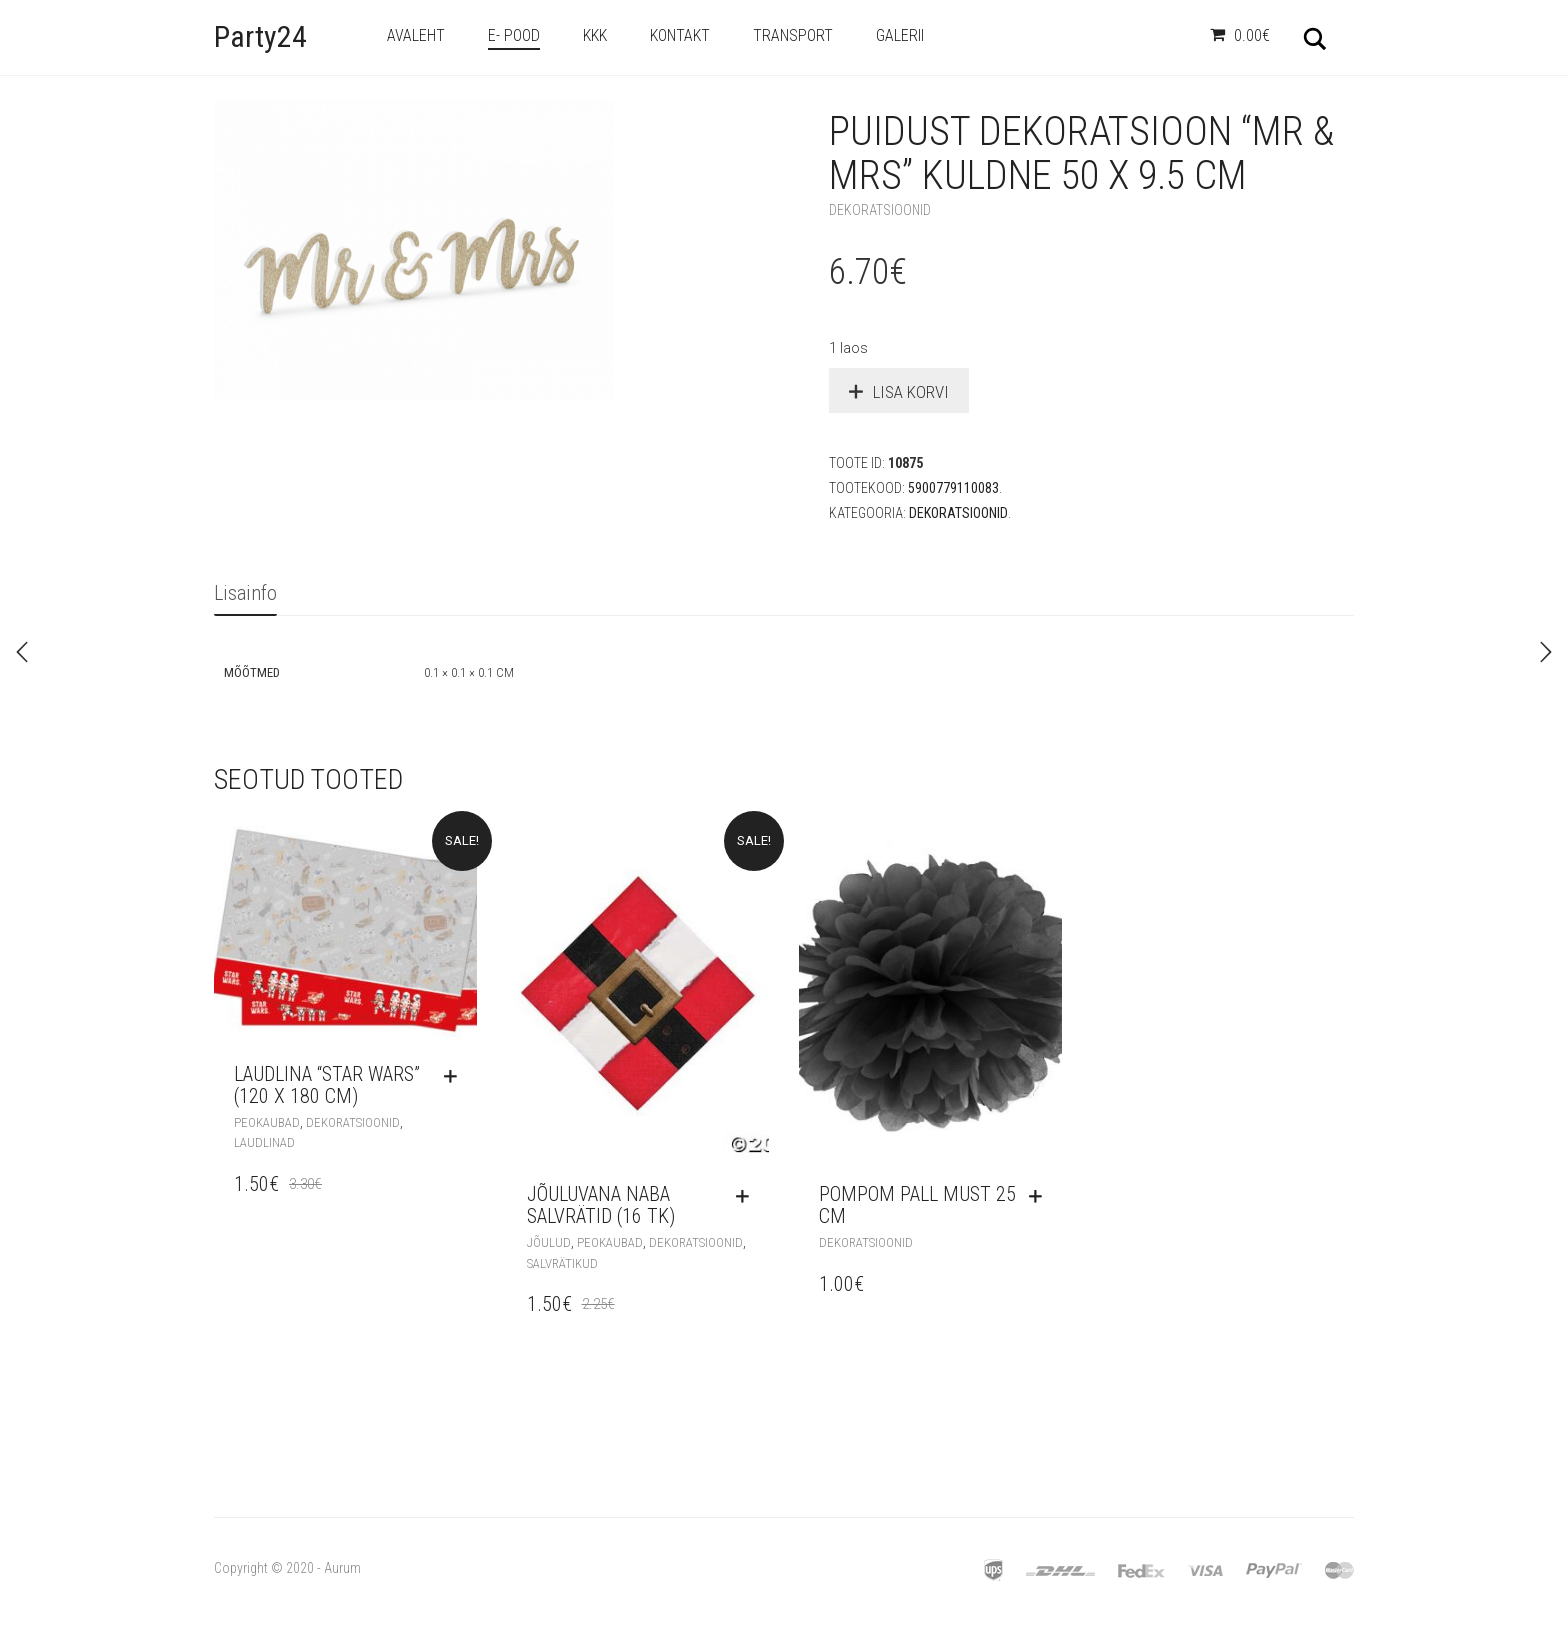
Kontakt (680, 35)
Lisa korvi (911, 392)
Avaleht (416, 35)
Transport (793, 35)
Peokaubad (267, 1122)
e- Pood (514, 35)
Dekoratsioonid (880, 210)
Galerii (900, 35)
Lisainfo (245, 593)
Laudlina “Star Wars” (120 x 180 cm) (327, 1085)
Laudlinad (264, 1142)
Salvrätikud (562, 1263)
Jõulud (549, 1242)
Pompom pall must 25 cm (917, 1205)
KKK (595, 35)
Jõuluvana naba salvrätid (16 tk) (601, 1205)
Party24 (260, 36)
